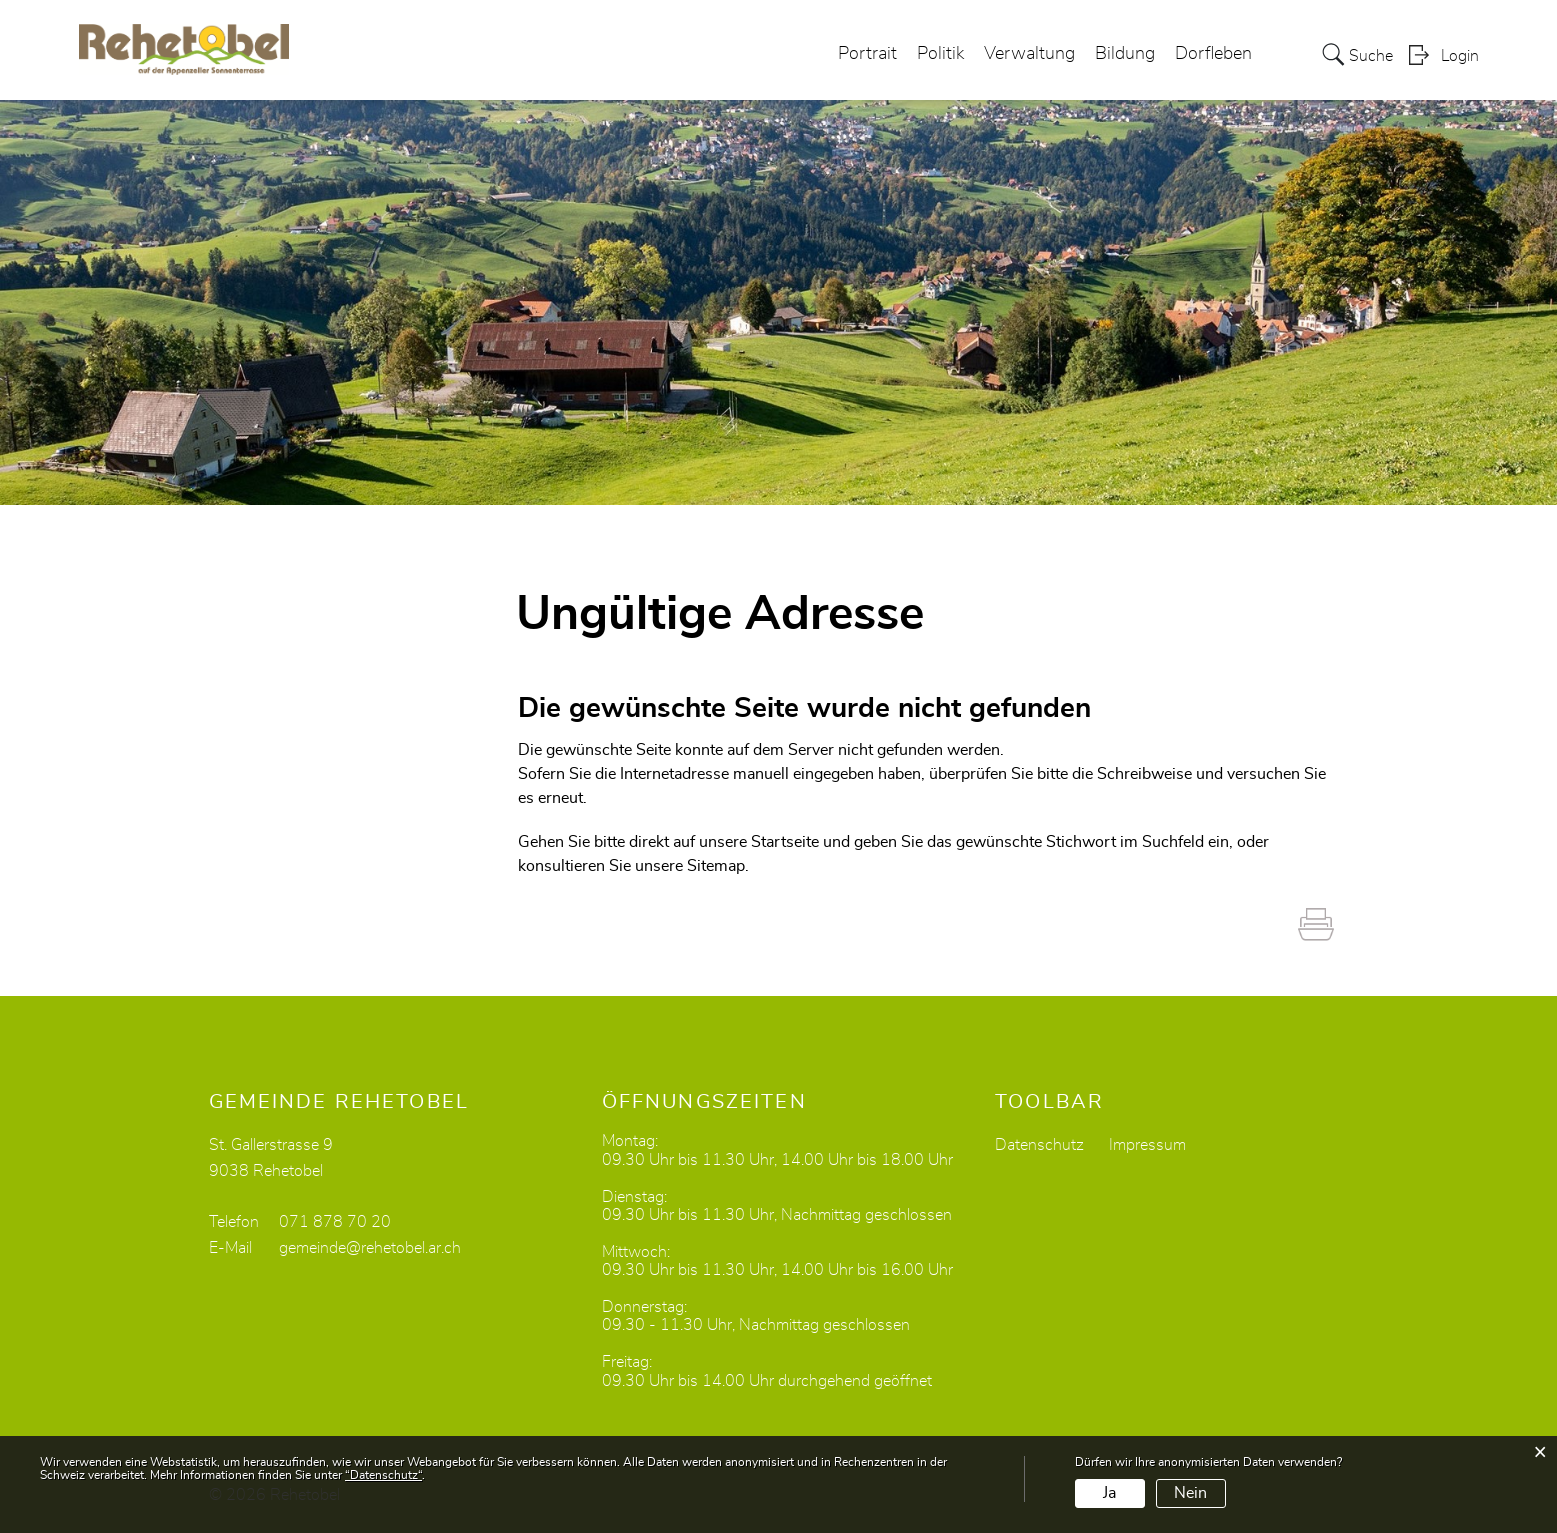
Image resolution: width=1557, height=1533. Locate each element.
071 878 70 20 (335, 1222)
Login (1460, 56)
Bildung (1125, 54)
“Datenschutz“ (383, 1475)
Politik (940, 54)
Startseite (785, 842)
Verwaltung (1029, 54)
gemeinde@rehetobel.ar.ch (370, 1248)
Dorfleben (1213, 54)
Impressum (1147, 1145)
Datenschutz (1039, 1145)
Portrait (867, 54)
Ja (1109, 1493)
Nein (1190, 1493)
